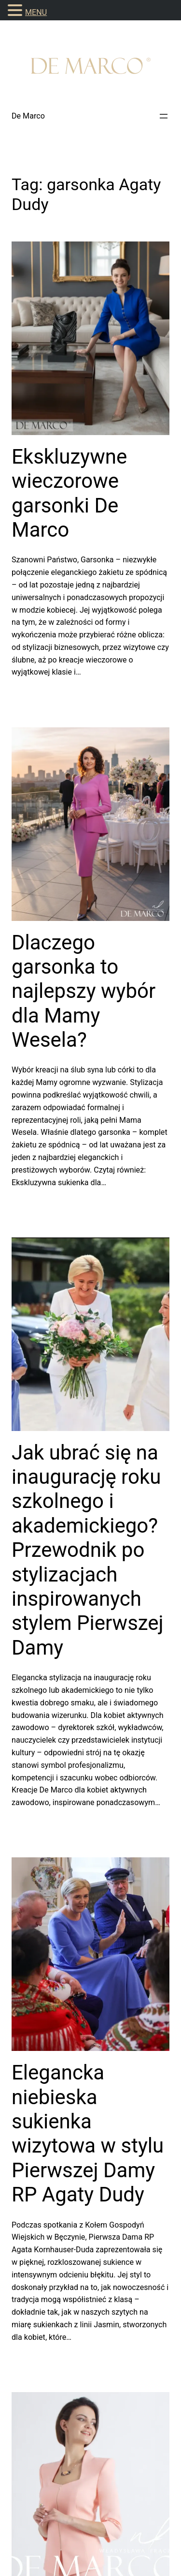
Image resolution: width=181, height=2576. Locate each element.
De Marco (28, 116)
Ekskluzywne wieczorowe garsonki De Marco (69, 493)
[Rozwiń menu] (163, 116)
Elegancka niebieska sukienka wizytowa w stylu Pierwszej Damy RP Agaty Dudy (88, 2133)
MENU (36, 12)
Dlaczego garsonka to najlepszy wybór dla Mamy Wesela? (83, 991)
